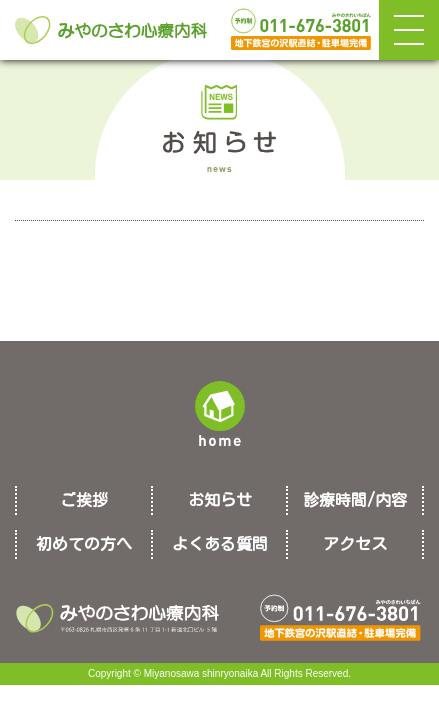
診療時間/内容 (355, 500)
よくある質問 (220, 544)
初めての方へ (84, 544)
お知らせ (220, 500)
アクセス (355, 544)
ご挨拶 (84, 500)
